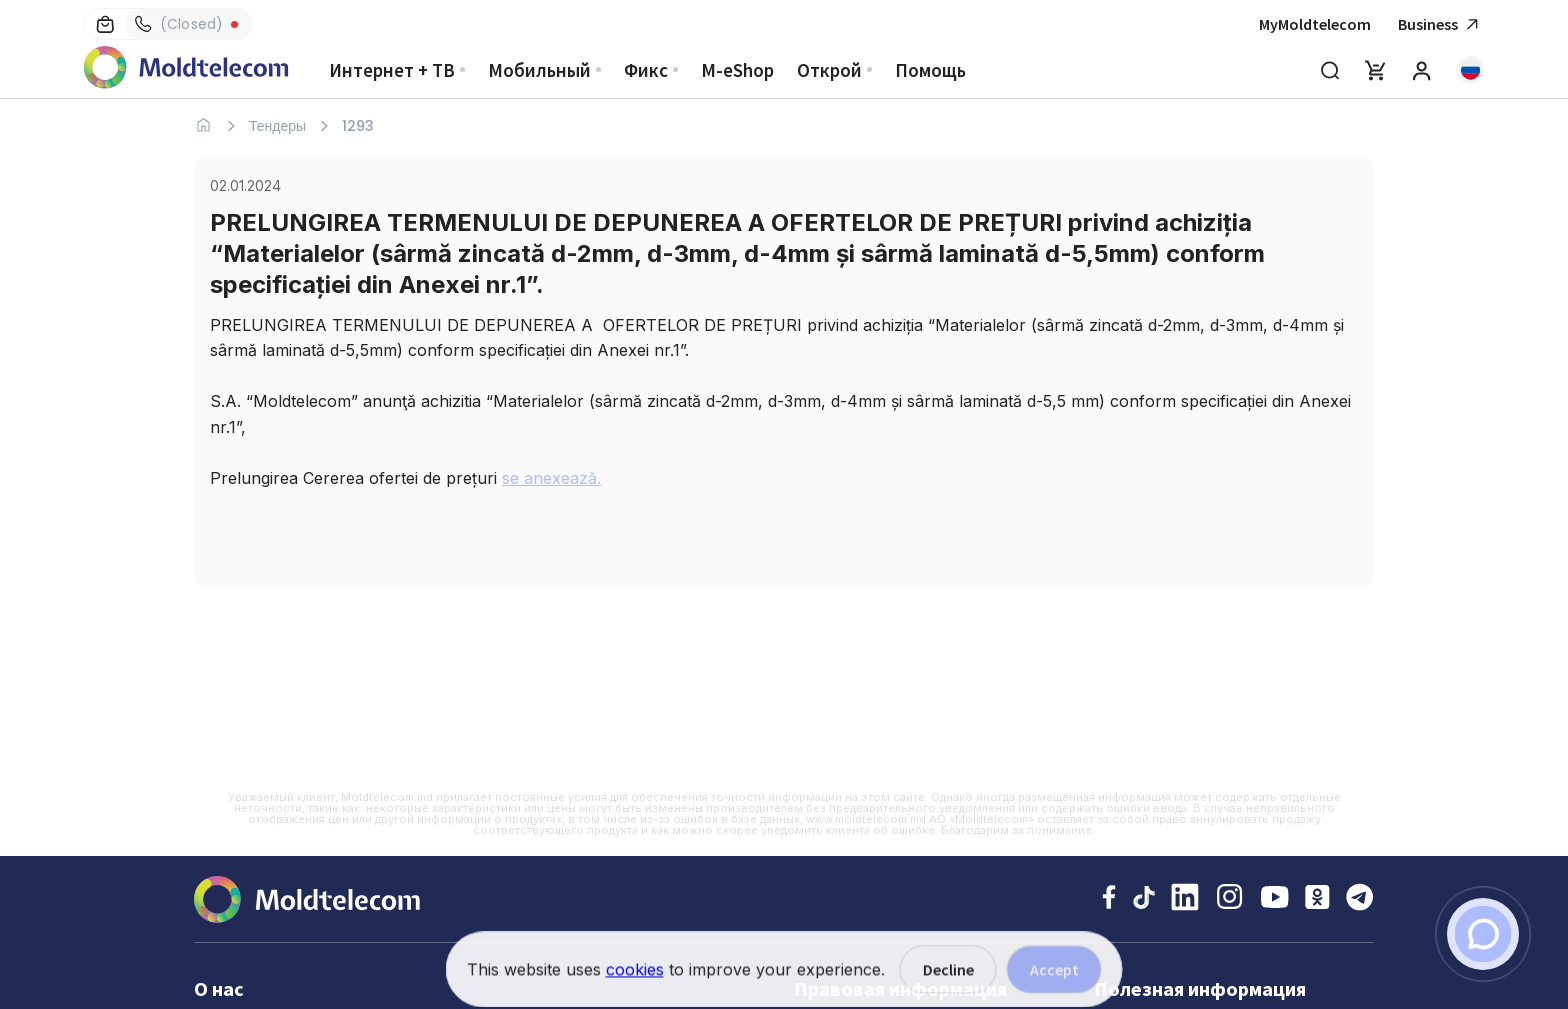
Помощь (930, 70)
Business (1441, 24)
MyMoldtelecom (1315, 24)
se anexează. (551, 478)
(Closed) (179, 24)
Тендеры (277, 126)
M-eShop (737, 70)
